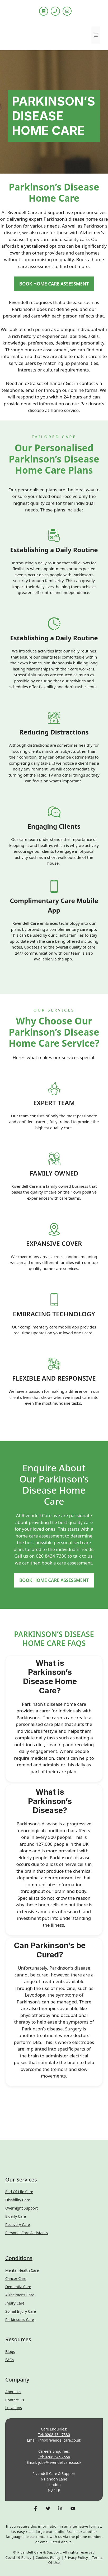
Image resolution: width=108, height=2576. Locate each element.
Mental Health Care (22, 2270)
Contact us (14, 2399)
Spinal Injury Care (20, 2311)
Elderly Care (15, 2216)
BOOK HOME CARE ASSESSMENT (54, 284)
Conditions (18, 2258)
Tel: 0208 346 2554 (54, 2456)
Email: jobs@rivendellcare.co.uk (54, 2462)
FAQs (9, 2359)
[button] (54, 1677)
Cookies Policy (47, 2557)
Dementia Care (18, 2286)
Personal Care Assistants (26, 2232)
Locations (13, 2407)
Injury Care (14, 2303)
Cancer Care (15, 2278)
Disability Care (17, 2199)
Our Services (21, 2179)
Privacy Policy (76, 2557)
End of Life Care (19, 2191)
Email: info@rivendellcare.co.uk (54, 2440)
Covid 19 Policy (18, 2557)
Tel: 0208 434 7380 (54, 2434)
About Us (13, 2391)
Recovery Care (17, 2224)
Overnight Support (21, 2208)
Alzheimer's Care (19, 2294)
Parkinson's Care (19, 2319)
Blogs (10, 2351)
